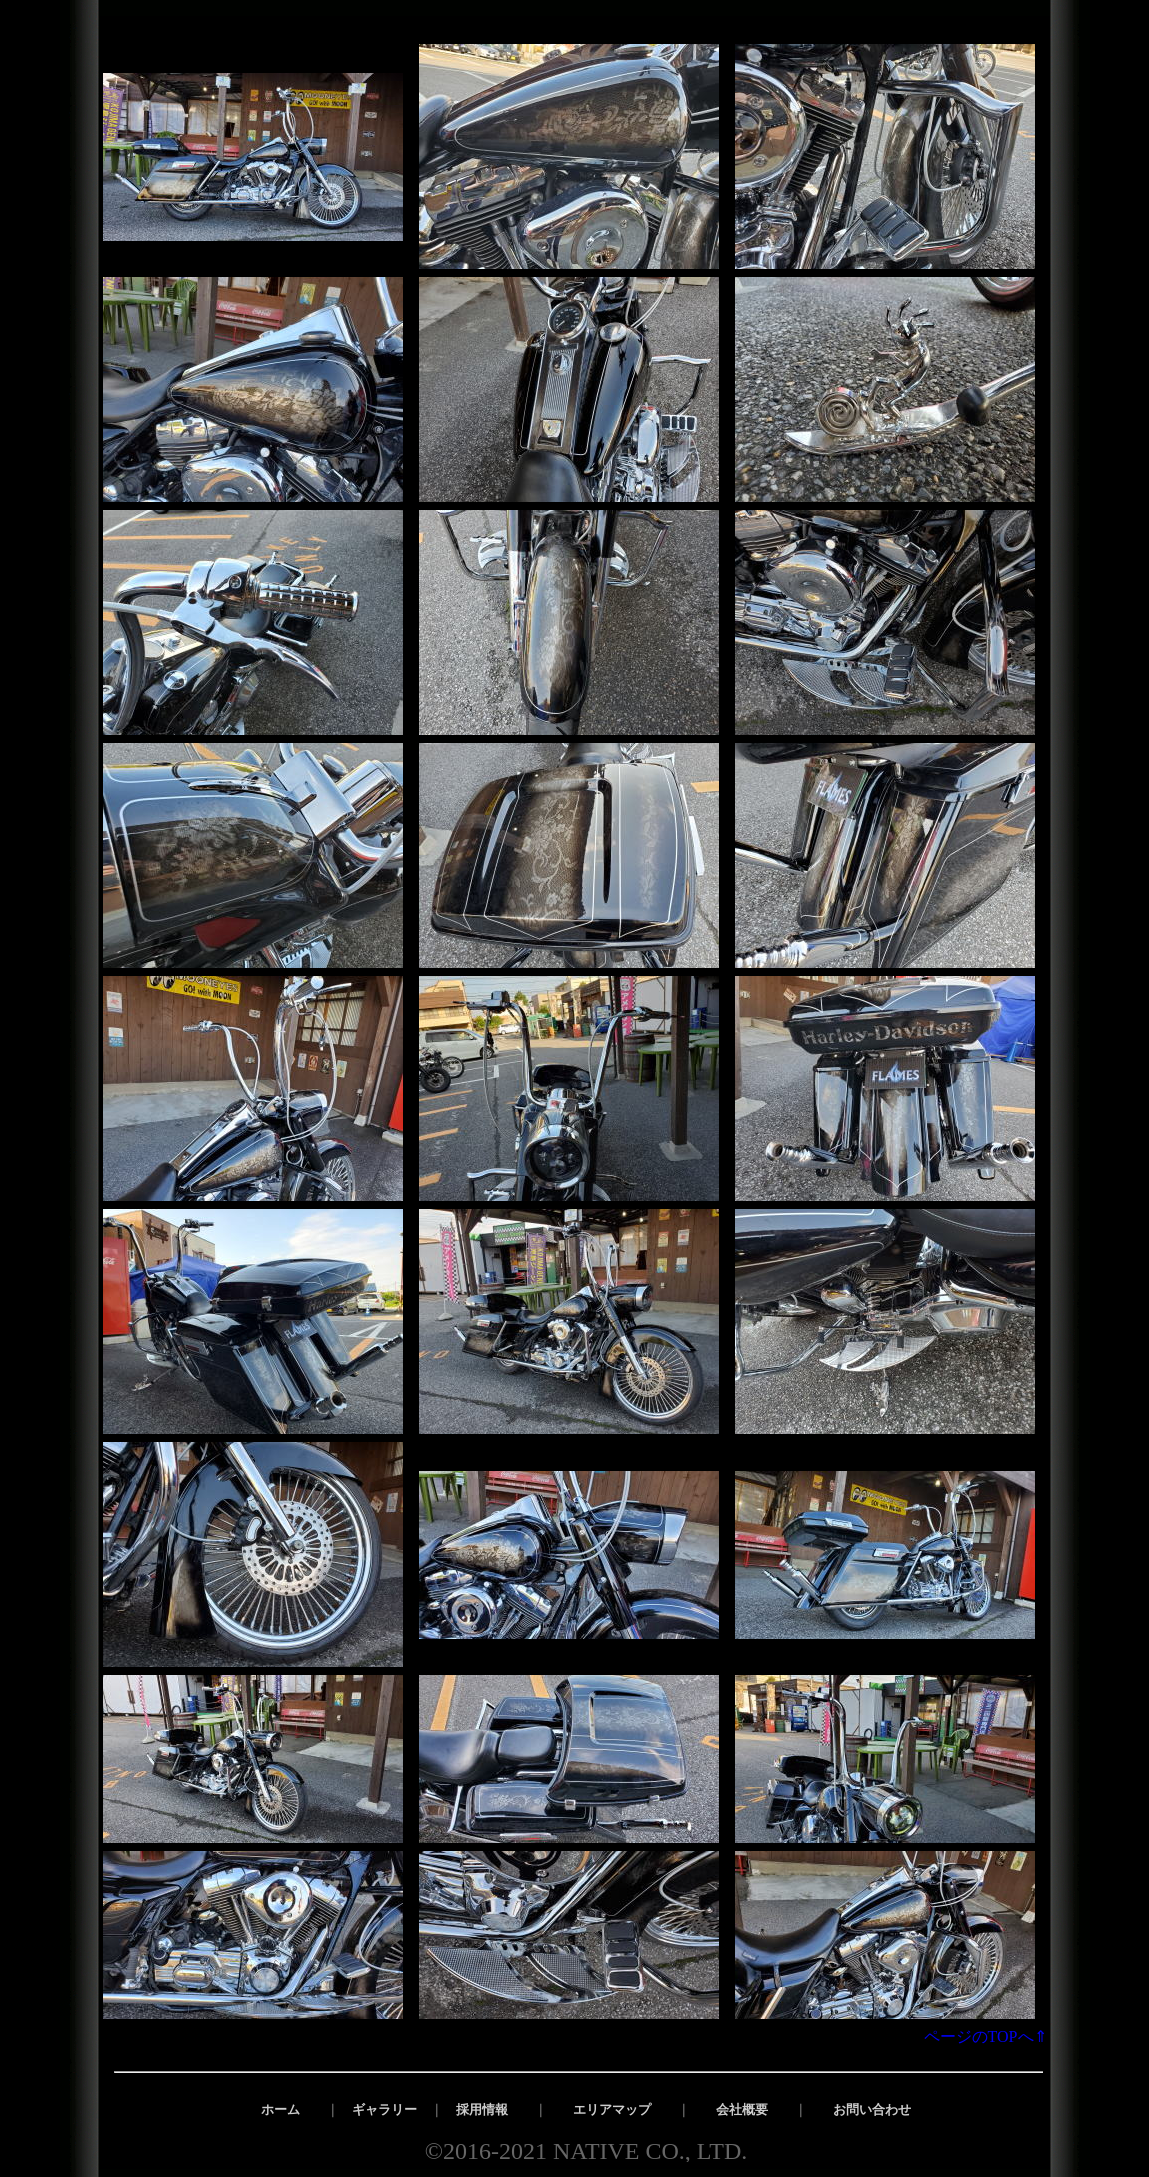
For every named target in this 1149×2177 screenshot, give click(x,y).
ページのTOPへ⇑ (993, 2036)
